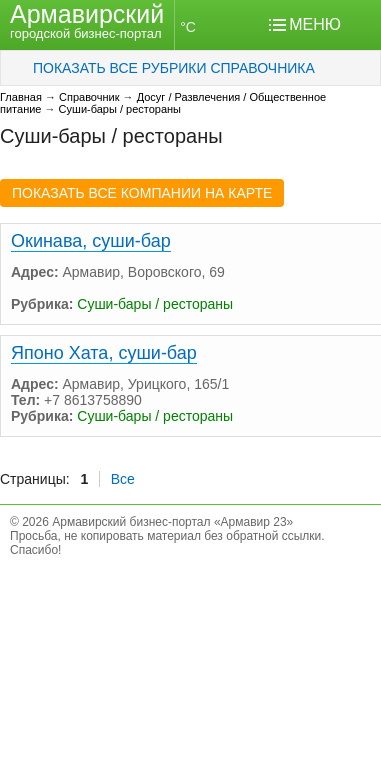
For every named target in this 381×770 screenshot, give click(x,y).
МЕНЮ (315, 24)
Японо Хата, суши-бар (104, 353)
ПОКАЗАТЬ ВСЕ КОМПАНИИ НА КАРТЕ (142, 193)
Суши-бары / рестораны (120, 109)
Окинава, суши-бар (91, 241)
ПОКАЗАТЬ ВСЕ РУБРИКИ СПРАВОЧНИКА (174, 68)
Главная (21, 97)
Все (123, 479)
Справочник (89, 97)
